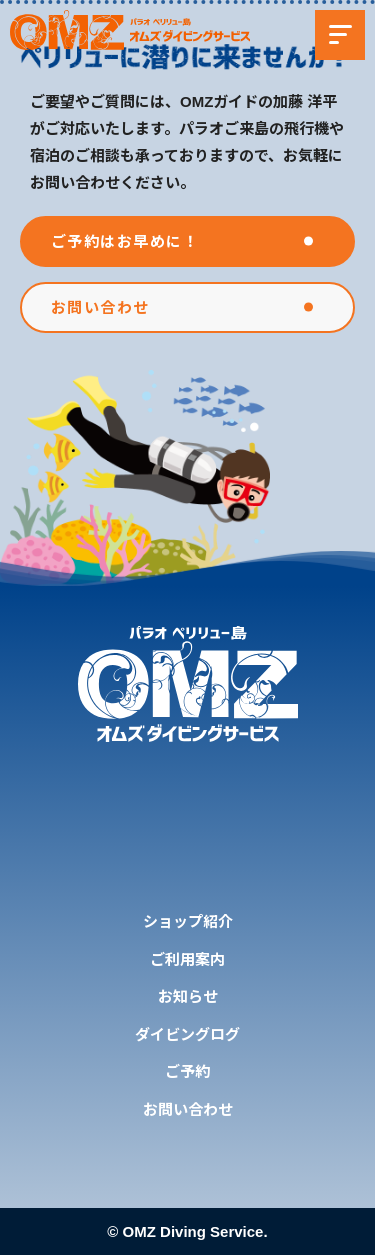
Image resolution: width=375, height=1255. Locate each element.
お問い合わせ (188, 1109)
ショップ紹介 (188, 921)
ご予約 (187, 1071)
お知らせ (188, 996)
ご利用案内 (187, 959)
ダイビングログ (187, 1034)
